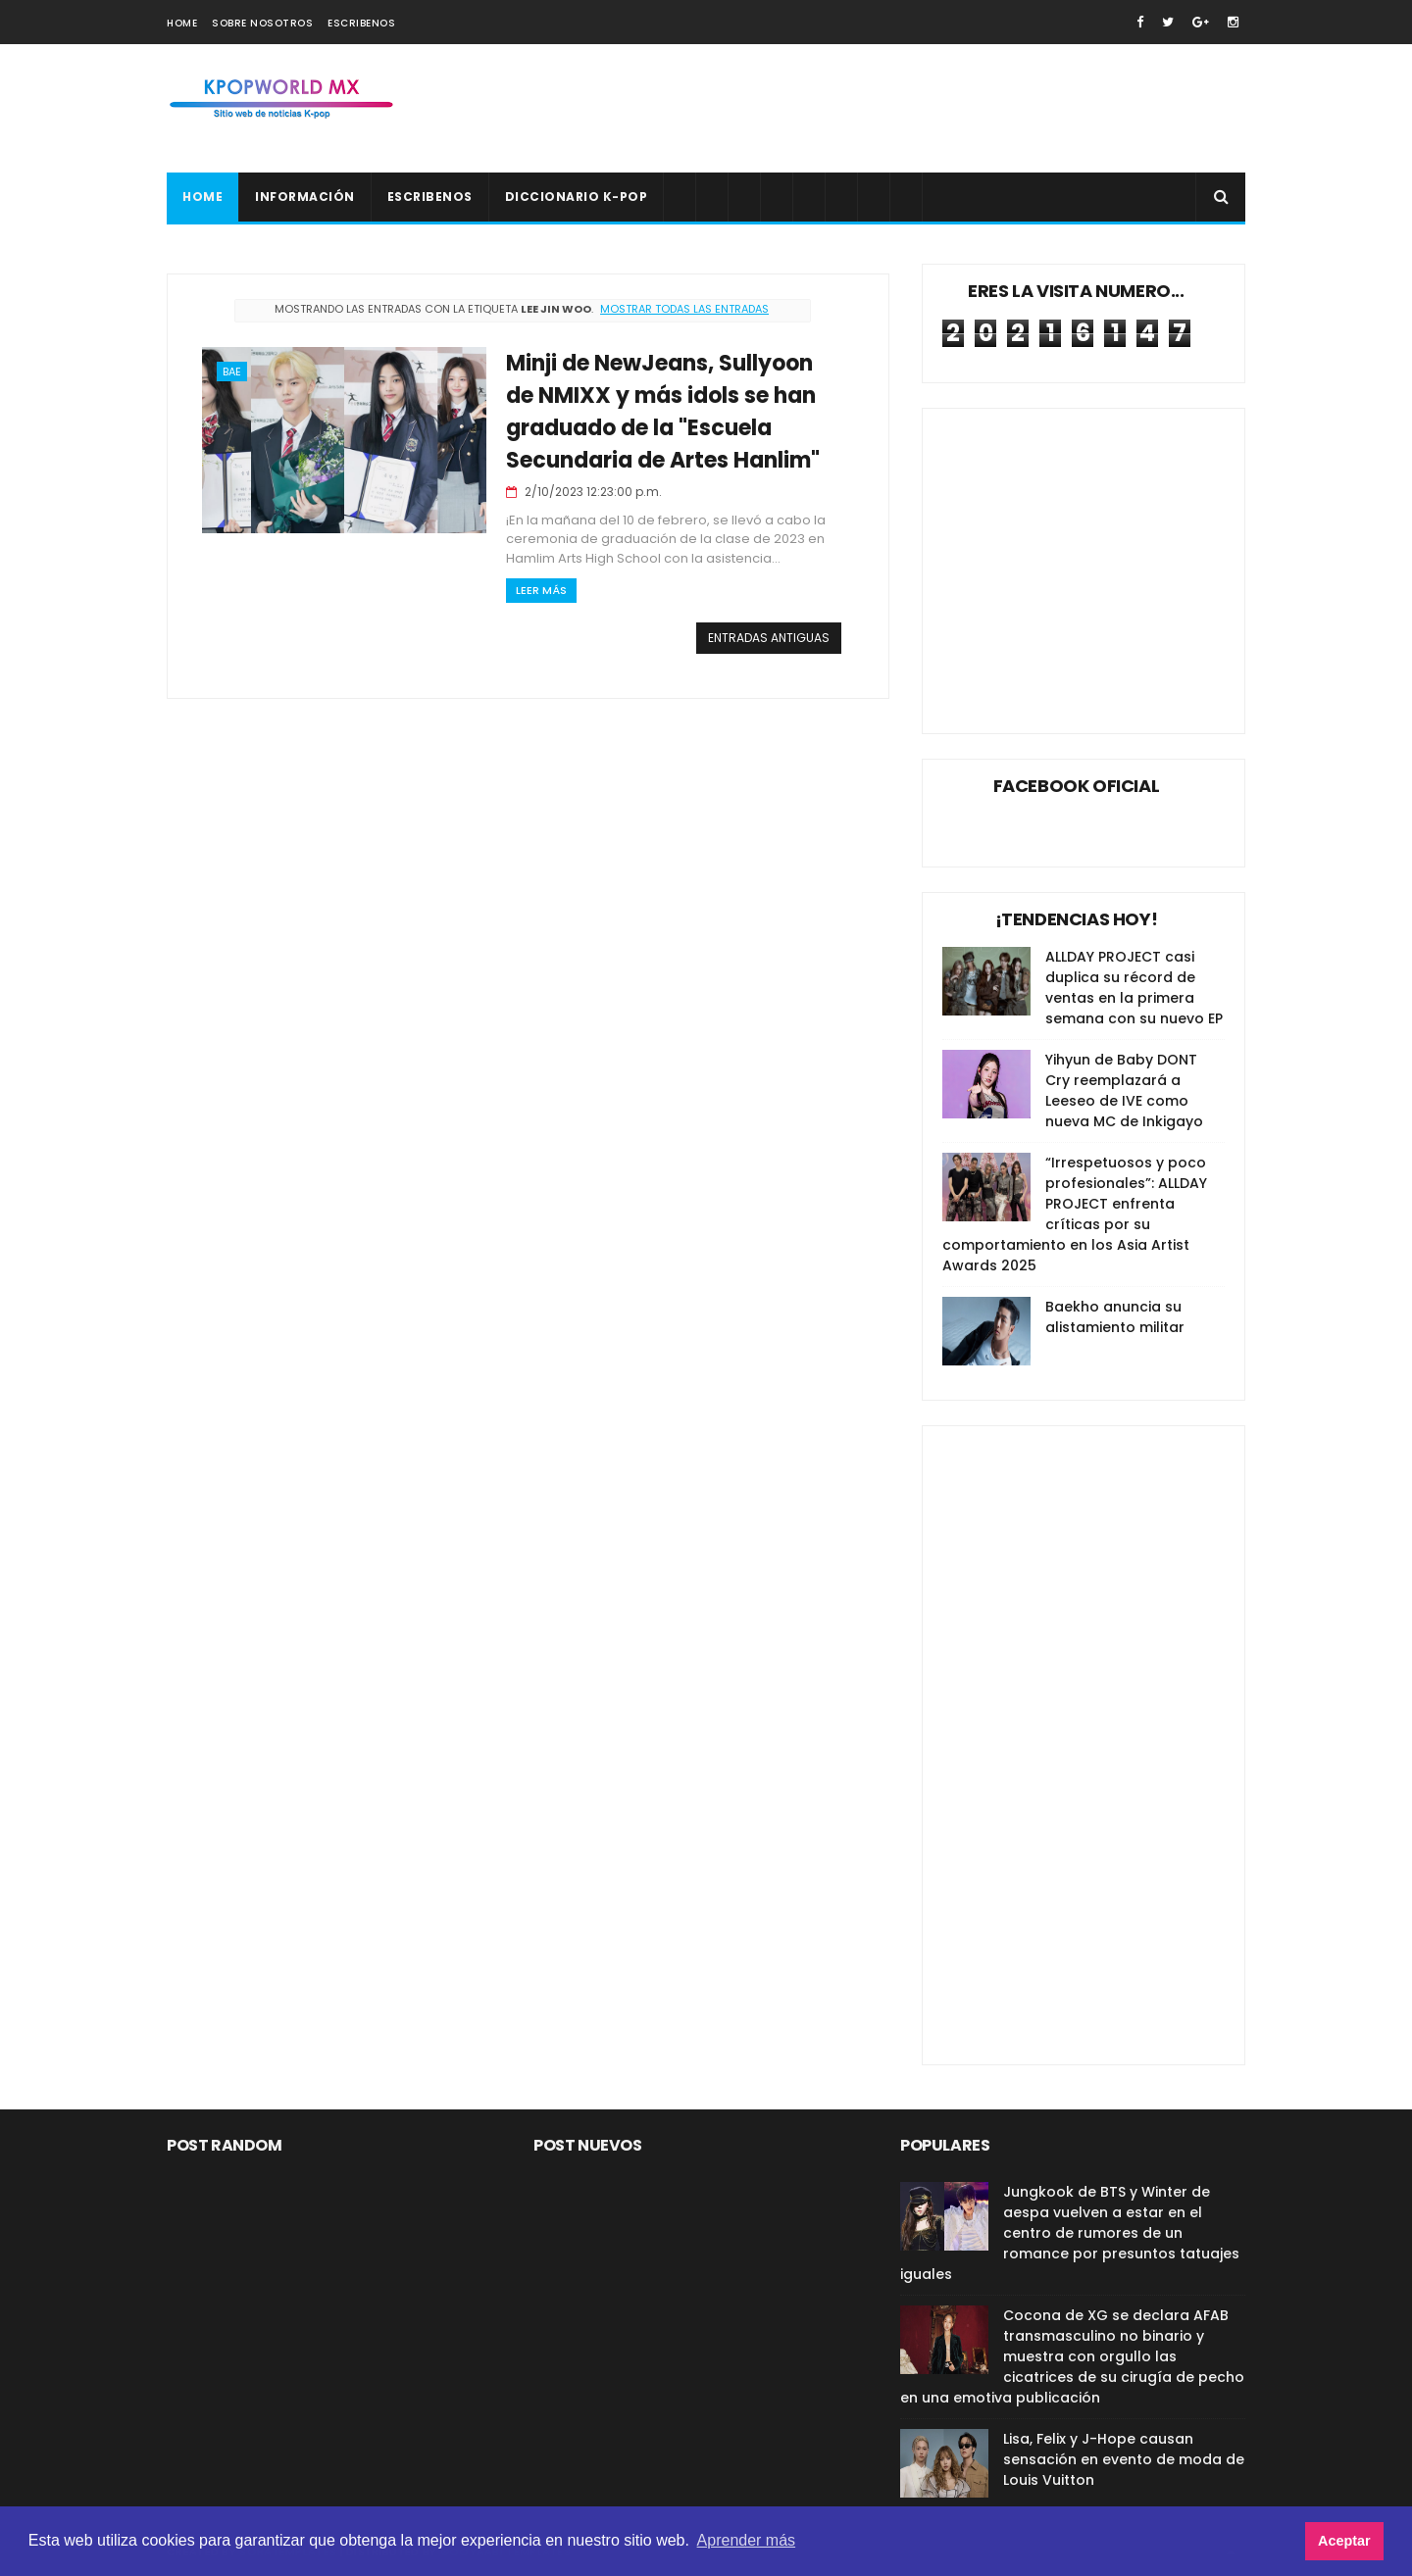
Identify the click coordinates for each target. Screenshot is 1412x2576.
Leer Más (541, 590)
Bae (232, 371)
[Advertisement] (888, 109)
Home (182, 23)
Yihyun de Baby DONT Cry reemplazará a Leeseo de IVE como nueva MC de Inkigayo (1124, 1090)
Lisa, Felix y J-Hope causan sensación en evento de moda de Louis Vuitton (1123, 2459)
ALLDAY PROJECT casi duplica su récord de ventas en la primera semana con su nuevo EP (1134, 987)
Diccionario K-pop (576, 196)
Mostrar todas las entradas (684, 309)
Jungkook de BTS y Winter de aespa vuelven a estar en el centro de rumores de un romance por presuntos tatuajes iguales (1069, 2233)
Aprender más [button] (746, 2540)
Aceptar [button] (1344, 2541)
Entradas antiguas (769, 637)
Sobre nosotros (262, 23)
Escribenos (361, 23)
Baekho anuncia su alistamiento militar (1115, 1317)
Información (305, 196)
